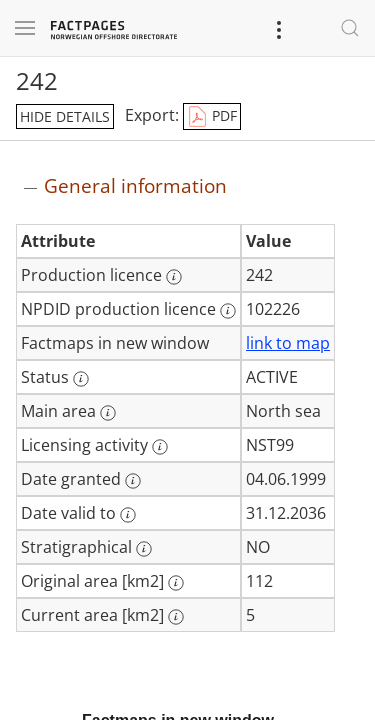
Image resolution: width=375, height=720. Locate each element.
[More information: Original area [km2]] (176, 583)
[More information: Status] (81, 379)
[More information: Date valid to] (128, 515)
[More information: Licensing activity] (160, 447)
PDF (212, 117)
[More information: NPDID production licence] (228, 311)
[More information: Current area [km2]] (176, 617)
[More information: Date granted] (133, 481)
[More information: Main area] (108, 413)
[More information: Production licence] (174, 277)
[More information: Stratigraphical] (144, 549)
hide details (65, 116)
